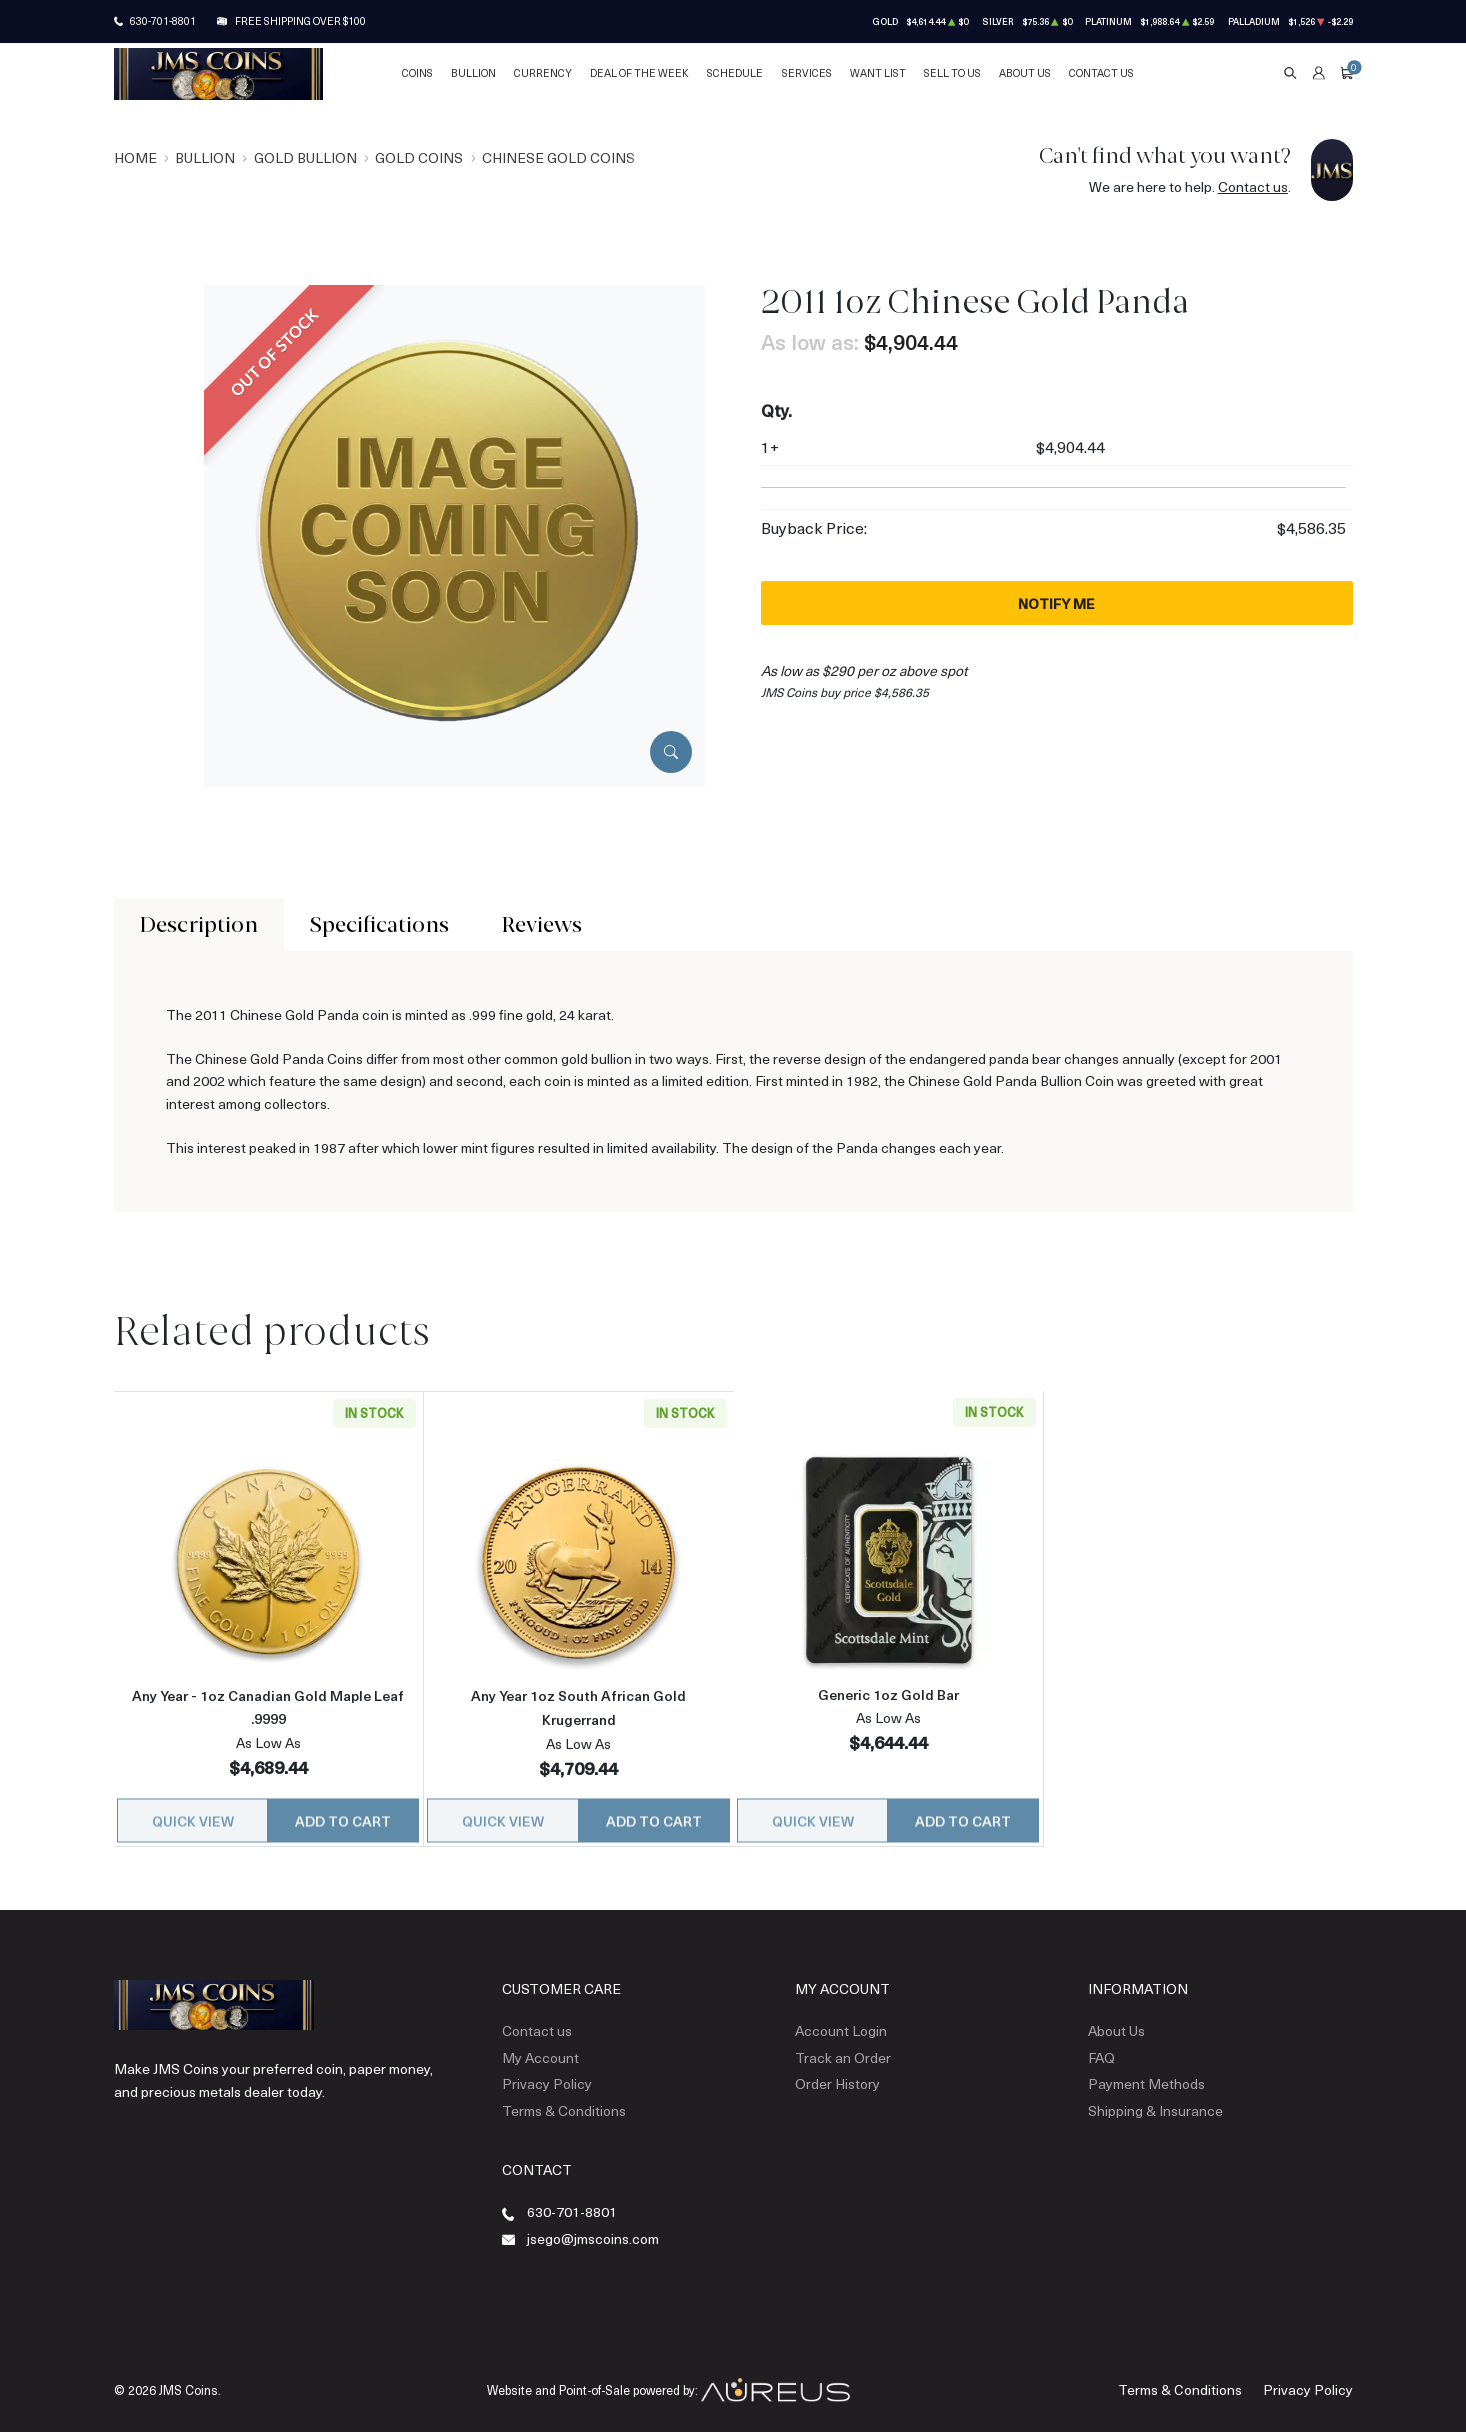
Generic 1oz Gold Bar (888, 1693)
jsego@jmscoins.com (593, 2226)
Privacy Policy (547, 2071)
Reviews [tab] (542, 924)
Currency (543, 73)
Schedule (735, 73)
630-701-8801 (163, 21)
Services (807, 73)
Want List (878, 73)
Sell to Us (952, 73)
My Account (540, 2044)
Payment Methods (1146, 2071)
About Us (1025, 73)
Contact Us (1101, 73)
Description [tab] (199, 924)
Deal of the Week (639, 73)
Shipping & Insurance (1155, 2097)
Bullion (473, 73)
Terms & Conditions (564, 2097)
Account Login (841, 2018)
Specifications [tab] (379, 924)
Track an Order (843, 2044)
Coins (417, 73)
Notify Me (1056, 603)
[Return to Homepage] (218, 74)
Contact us (1253, 186)
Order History (837, 2071)
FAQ (1101, 2044)
